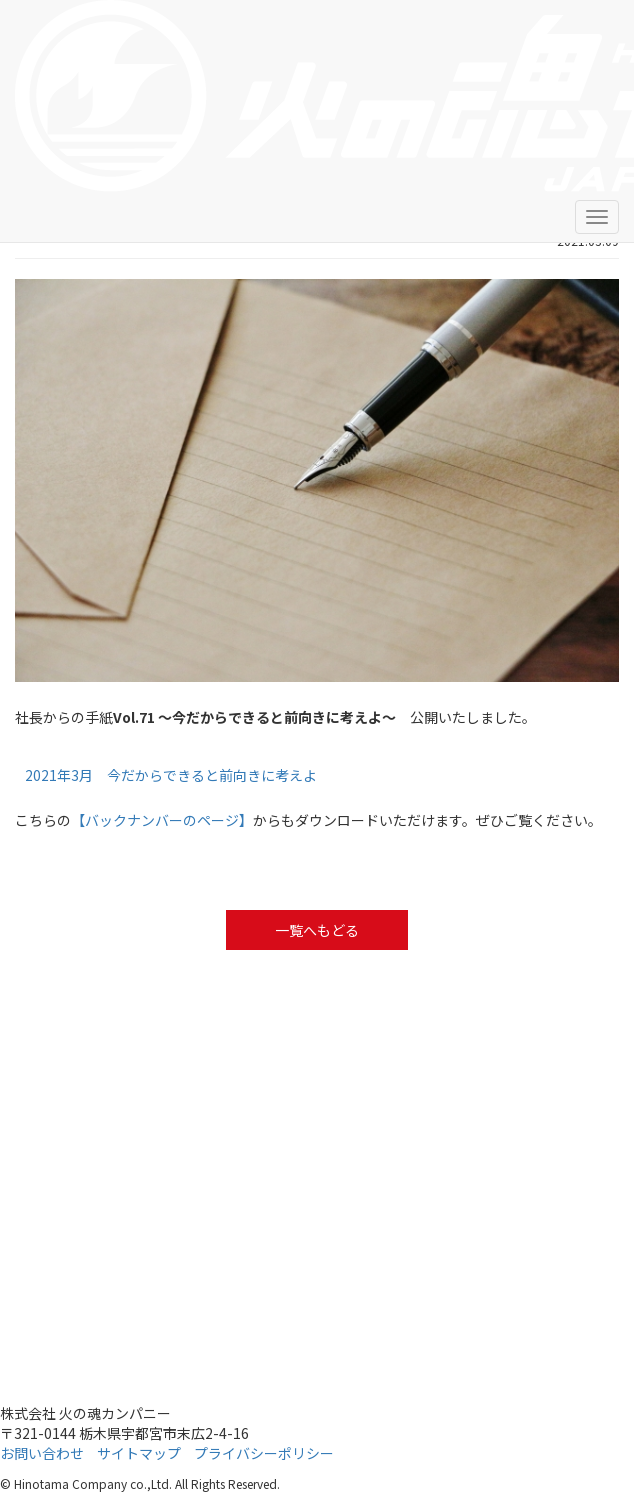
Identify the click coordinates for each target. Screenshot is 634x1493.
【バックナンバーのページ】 (162, 820)
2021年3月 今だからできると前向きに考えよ (171, 775)
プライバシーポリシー (264, 1453)
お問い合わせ (42, 1453)
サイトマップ (139, 1453)
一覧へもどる (317, 930)
